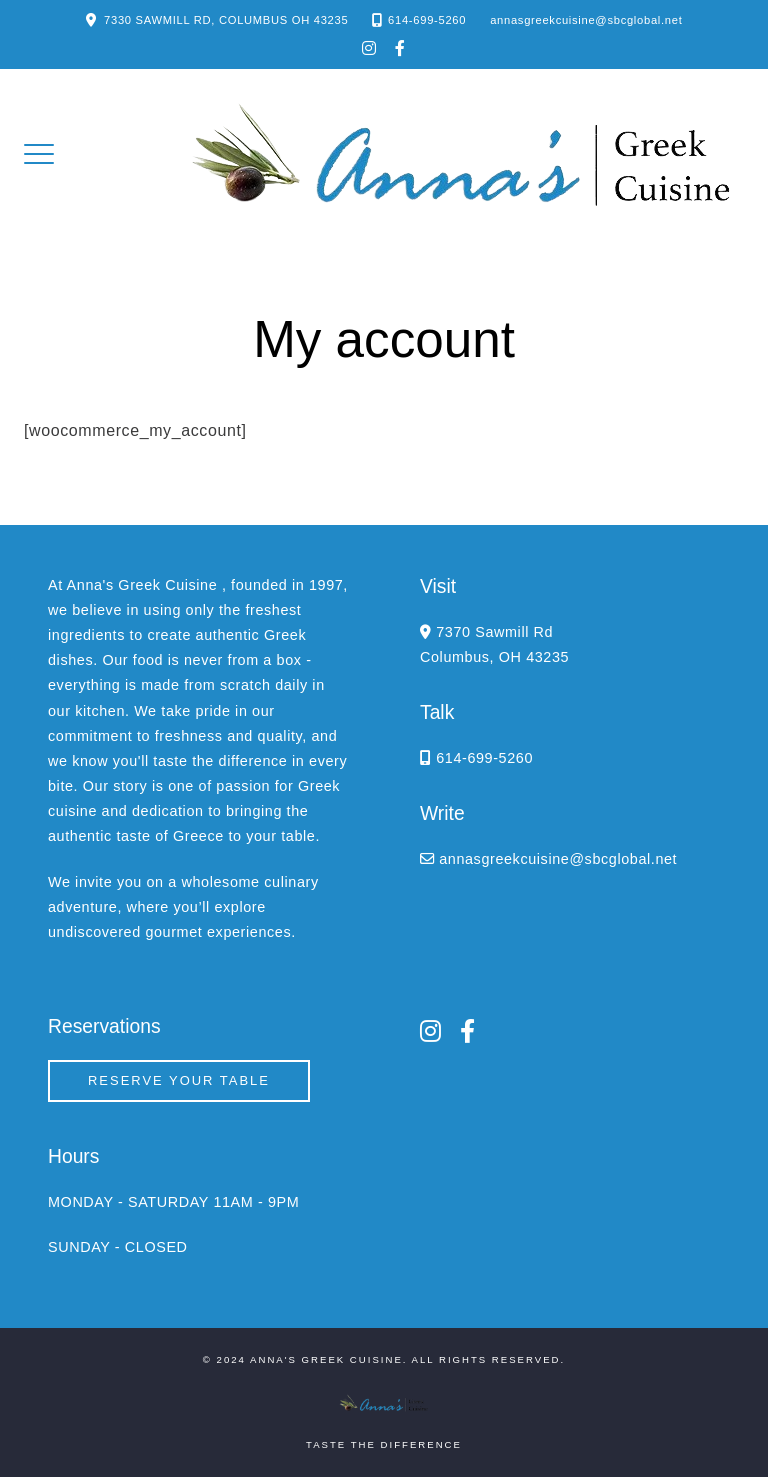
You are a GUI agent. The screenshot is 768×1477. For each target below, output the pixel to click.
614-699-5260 (427, 20)
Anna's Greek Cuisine (326, 1359)
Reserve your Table (179, 1080)
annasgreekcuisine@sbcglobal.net (586, 20)
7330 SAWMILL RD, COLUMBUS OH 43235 (226, 20)
